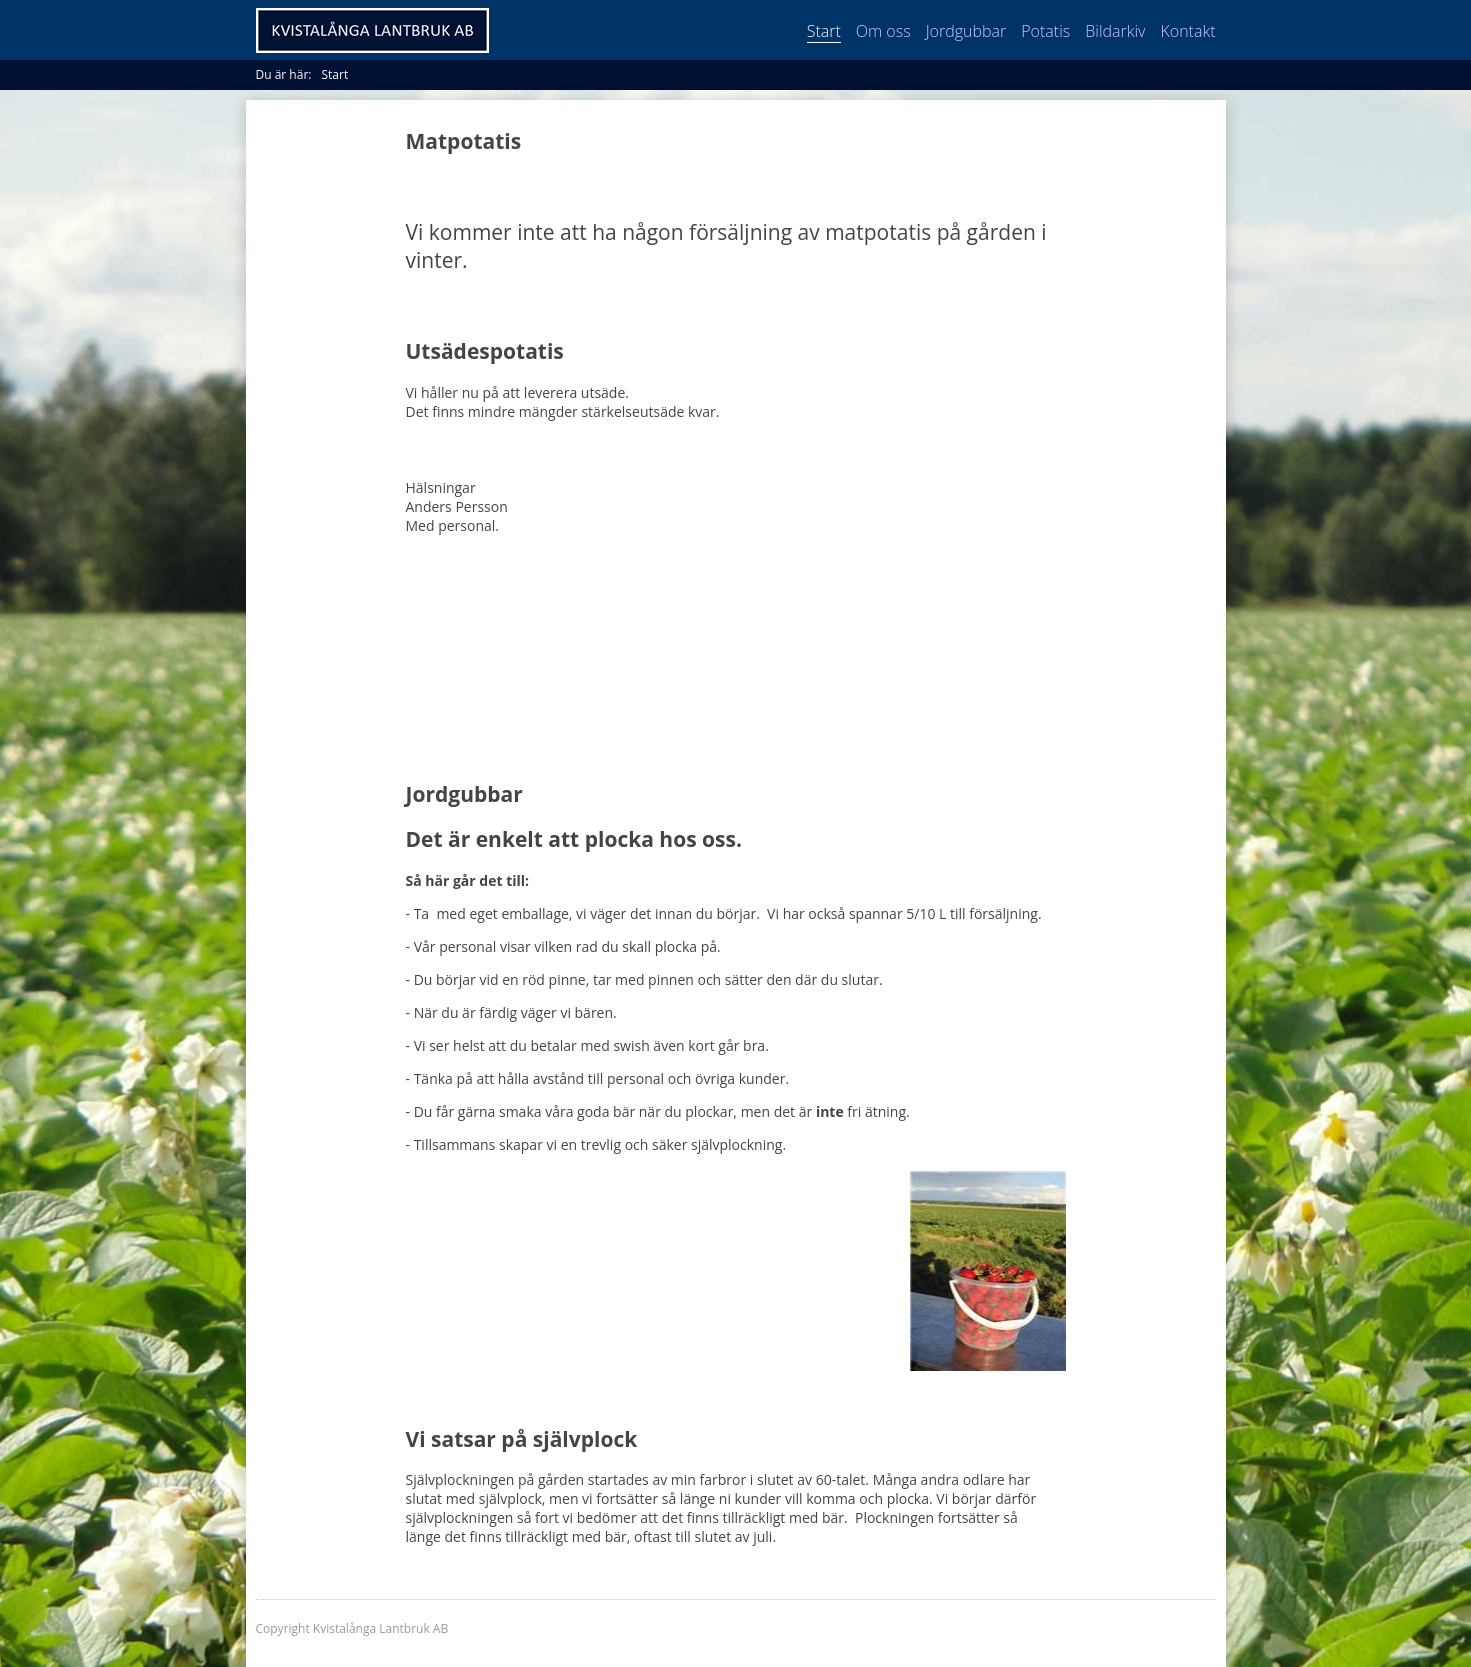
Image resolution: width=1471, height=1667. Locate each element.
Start (824, 31)
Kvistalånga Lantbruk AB (372, 30)
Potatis (1045, 31)
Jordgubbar (966, 31)
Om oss (883, 31)
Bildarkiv (1115, 31)
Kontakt (1187, 31)
